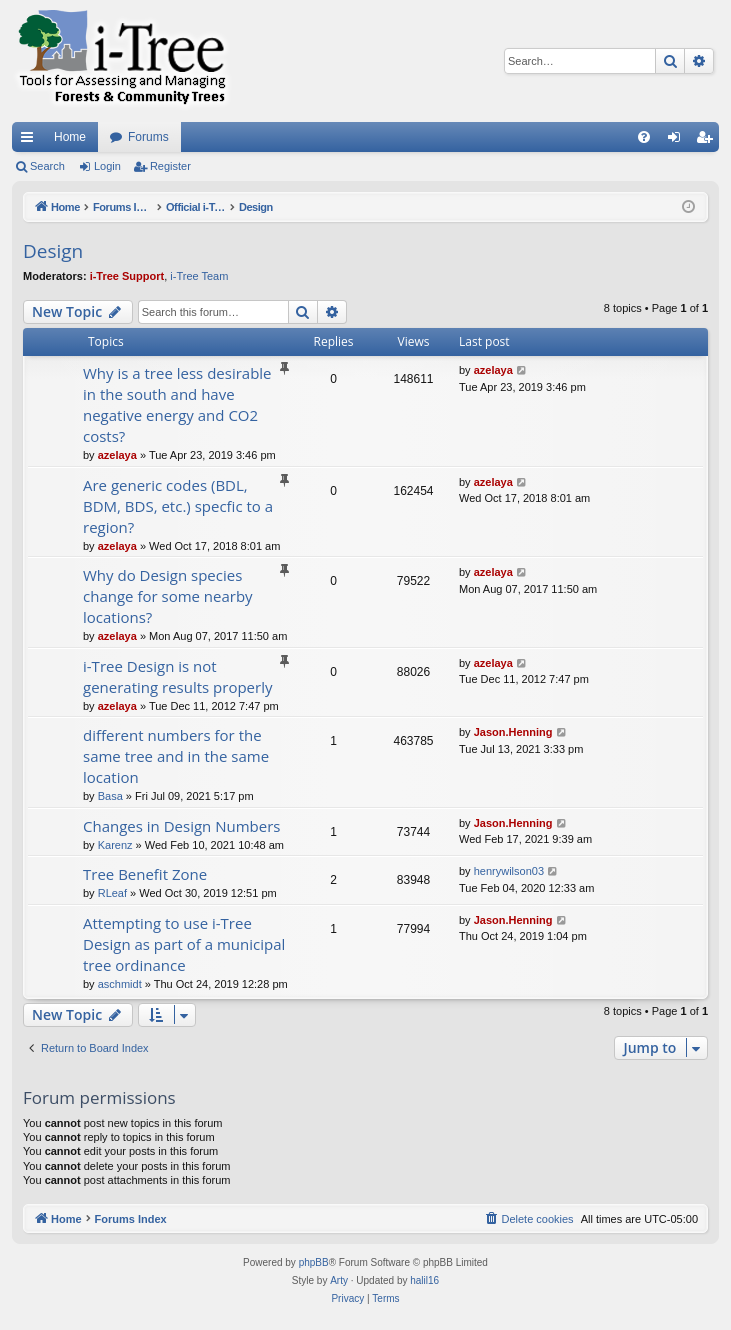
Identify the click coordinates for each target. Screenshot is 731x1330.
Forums (148, 137)
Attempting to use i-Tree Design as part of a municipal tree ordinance (184, 944)
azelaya (117, 455)
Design (53, 251)
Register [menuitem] (708, 141)
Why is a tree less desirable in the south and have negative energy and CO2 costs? (177, 404)
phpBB (314, 1262)
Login (107, 166)
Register (170, 166)
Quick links (31, 141)
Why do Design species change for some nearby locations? (168, 596)
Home (70, 137)
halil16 (424, 1280)
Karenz (115, 845)
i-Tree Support (127, 276)
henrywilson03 (509, 871)
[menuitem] (644, 137)
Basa (110, 796)
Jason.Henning (513, 732)
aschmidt (120, 984)
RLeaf (112, 893)
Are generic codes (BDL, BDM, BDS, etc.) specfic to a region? (178, 506)
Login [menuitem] (678, 141)
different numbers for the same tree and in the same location (176, 756)
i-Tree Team (199, 276)
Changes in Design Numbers (181, 826)
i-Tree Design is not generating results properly (177, 676)
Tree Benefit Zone (145, 874)
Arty (339, 1280)
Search (47, 166)
